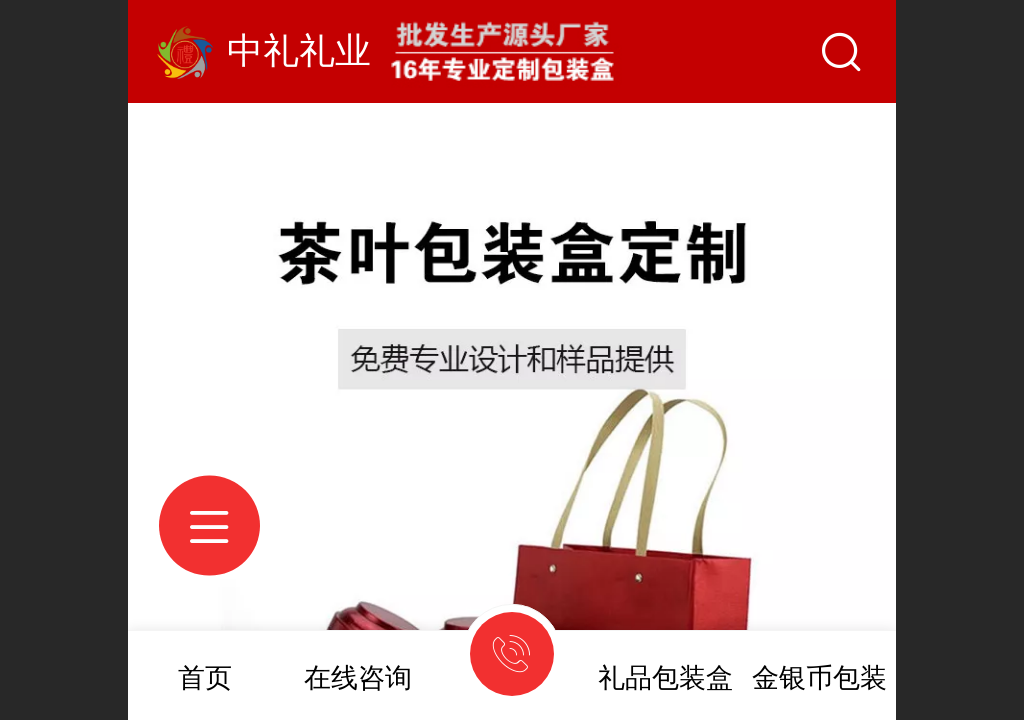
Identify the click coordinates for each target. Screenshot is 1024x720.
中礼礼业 (299, 50)
